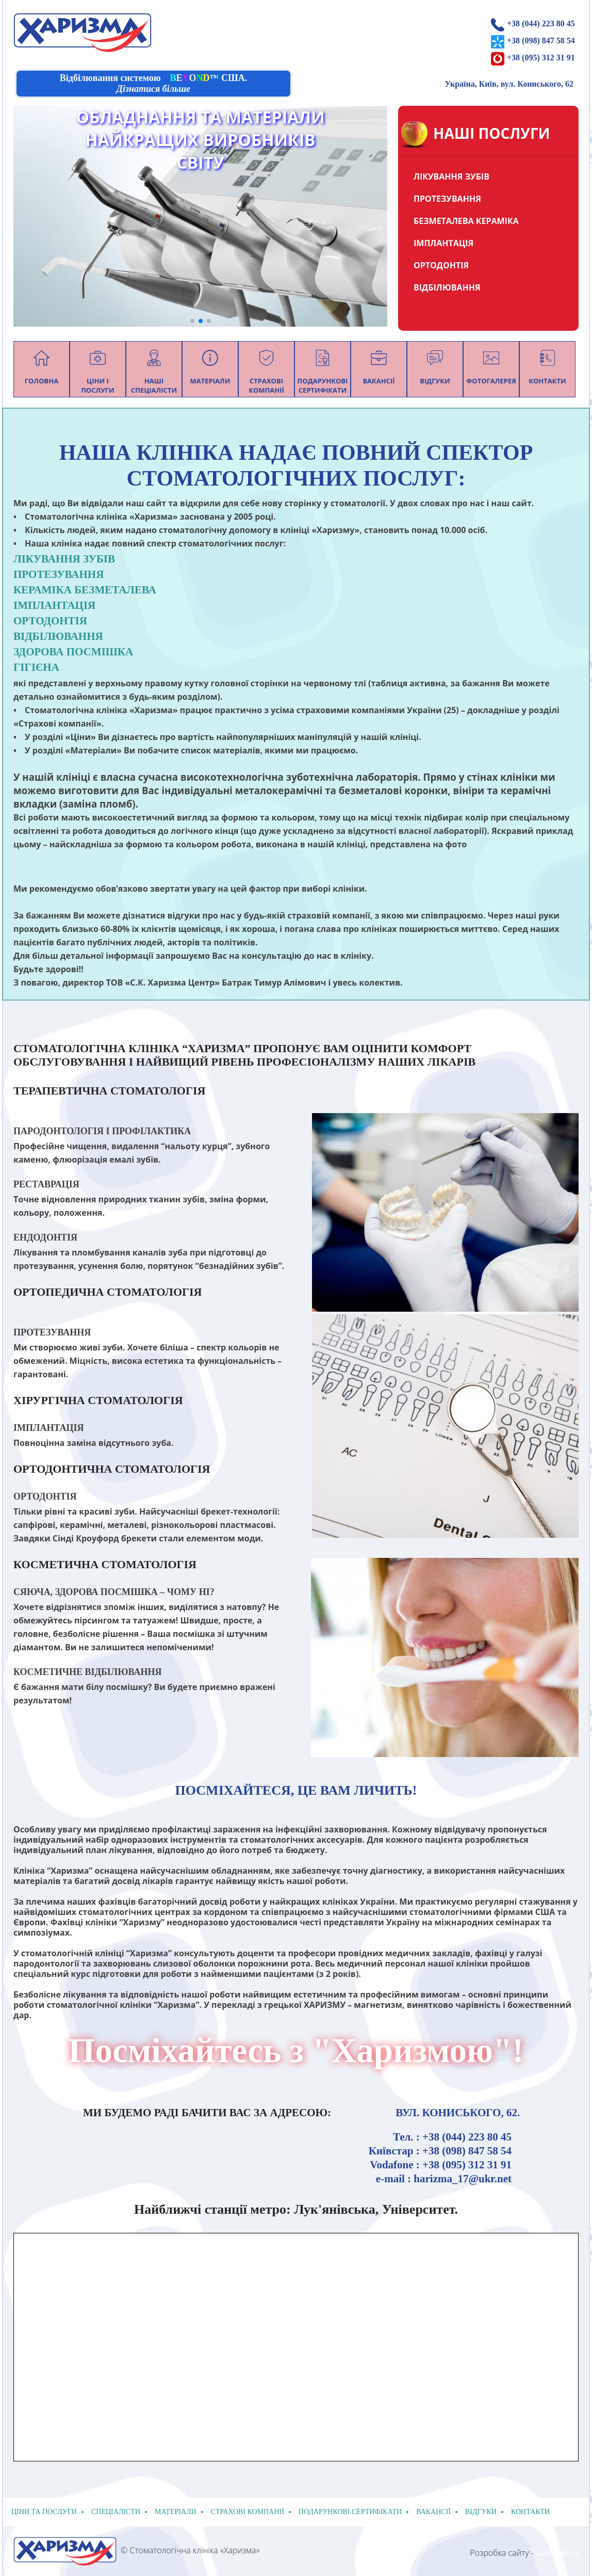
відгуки (481, 2512)
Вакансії (433, 2512)
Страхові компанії (247, 2512)
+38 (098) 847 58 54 (541, 40)
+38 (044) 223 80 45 (541, 23)
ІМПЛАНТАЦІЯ (443, 243)
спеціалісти (115, 2512)
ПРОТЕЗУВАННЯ (447, 198)
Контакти (530, 2512)
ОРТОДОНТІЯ (441, 265)
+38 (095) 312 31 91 (541, 57)
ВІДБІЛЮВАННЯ (447, 287)
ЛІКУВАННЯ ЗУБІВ (451, 176)
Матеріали (175, 2512)
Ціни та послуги (44, 2512)
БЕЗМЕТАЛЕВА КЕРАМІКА (466, 221)
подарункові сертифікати (350, 2512)
